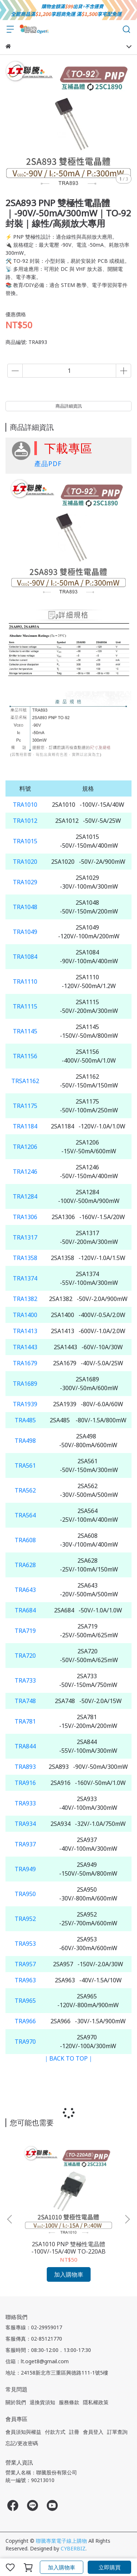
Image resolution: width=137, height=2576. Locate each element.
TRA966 (25, 2021)
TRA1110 (25, 981)
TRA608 (25, 1540)
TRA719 (25, 1631)
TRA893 (25, 1767)
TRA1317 (25, 1237)
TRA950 (25, 1894)
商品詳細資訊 (69, 406)
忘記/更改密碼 (21, 2443)
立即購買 (110, 2567)
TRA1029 (25, 882)
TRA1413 (25, 1331)
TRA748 (25, 1701)
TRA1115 (25, 1006)
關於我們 (15, 2402)
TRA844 (25, 1746)
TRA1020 (25, 862)
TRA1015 (25, 841)
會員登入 (93, 2431)
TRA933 (25, 1803)
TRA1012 (25, 821)
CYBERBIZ (73, 2548)
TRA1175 (25, 1106)
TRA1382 (25, 1299)
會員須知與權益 (23, 2431)
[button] (127, 2219)
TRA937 (25, 1844)
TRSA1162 (25, 1081)
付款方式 (55, 2431)
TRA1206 (25, 1147)
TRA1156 (25, 1056)
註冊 (74, 2431)
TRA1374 (25, 1278)
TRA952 (25, 1919)
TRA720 (25, 1656)
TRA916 (25, 1783)
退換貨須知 (42, 2402)
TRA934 (25, 1824)
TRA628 (25, 1565)
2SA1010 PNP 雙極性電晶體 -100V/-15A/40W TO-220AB (68, 2247)
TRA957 (25, 1964)
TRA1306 (25, 1217)
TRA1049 (25, 932)
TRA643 (25, 1590)
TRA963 (25, 1980)
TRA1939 (25, 1404)
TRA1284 (25, 1196)
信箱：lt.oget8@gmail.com (37, 2361)
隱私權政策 (96, 2402)
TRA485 (25, 1420)
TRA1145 (25, 1031)
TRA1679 (25, 1363)
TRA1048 (25, 907)
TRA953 (25, 1944)
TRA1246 (25, 1172)
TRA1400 (25, 1315)
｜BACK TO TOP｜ (68, 2058)
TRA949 (25, 1869)
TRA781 (25, 1721)
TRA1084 (25, 957)
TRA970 (25, 2042)
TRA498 (25, 1441)
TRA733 (25, 1680)
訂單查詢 (117, 2431)
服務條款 (69, 2402)
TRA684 (25, 1610)
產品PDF (47, 463)
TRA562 (25, 1490)
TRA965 (25, 2001)
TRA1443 (25, 1347)
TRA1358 (25, 1258)
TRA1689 (25, 1384)
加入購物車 (61, 2567)
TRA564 (25, 1515)
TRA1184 (25, 1126)
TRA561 (25, 1465)
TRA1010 (25, 805)
